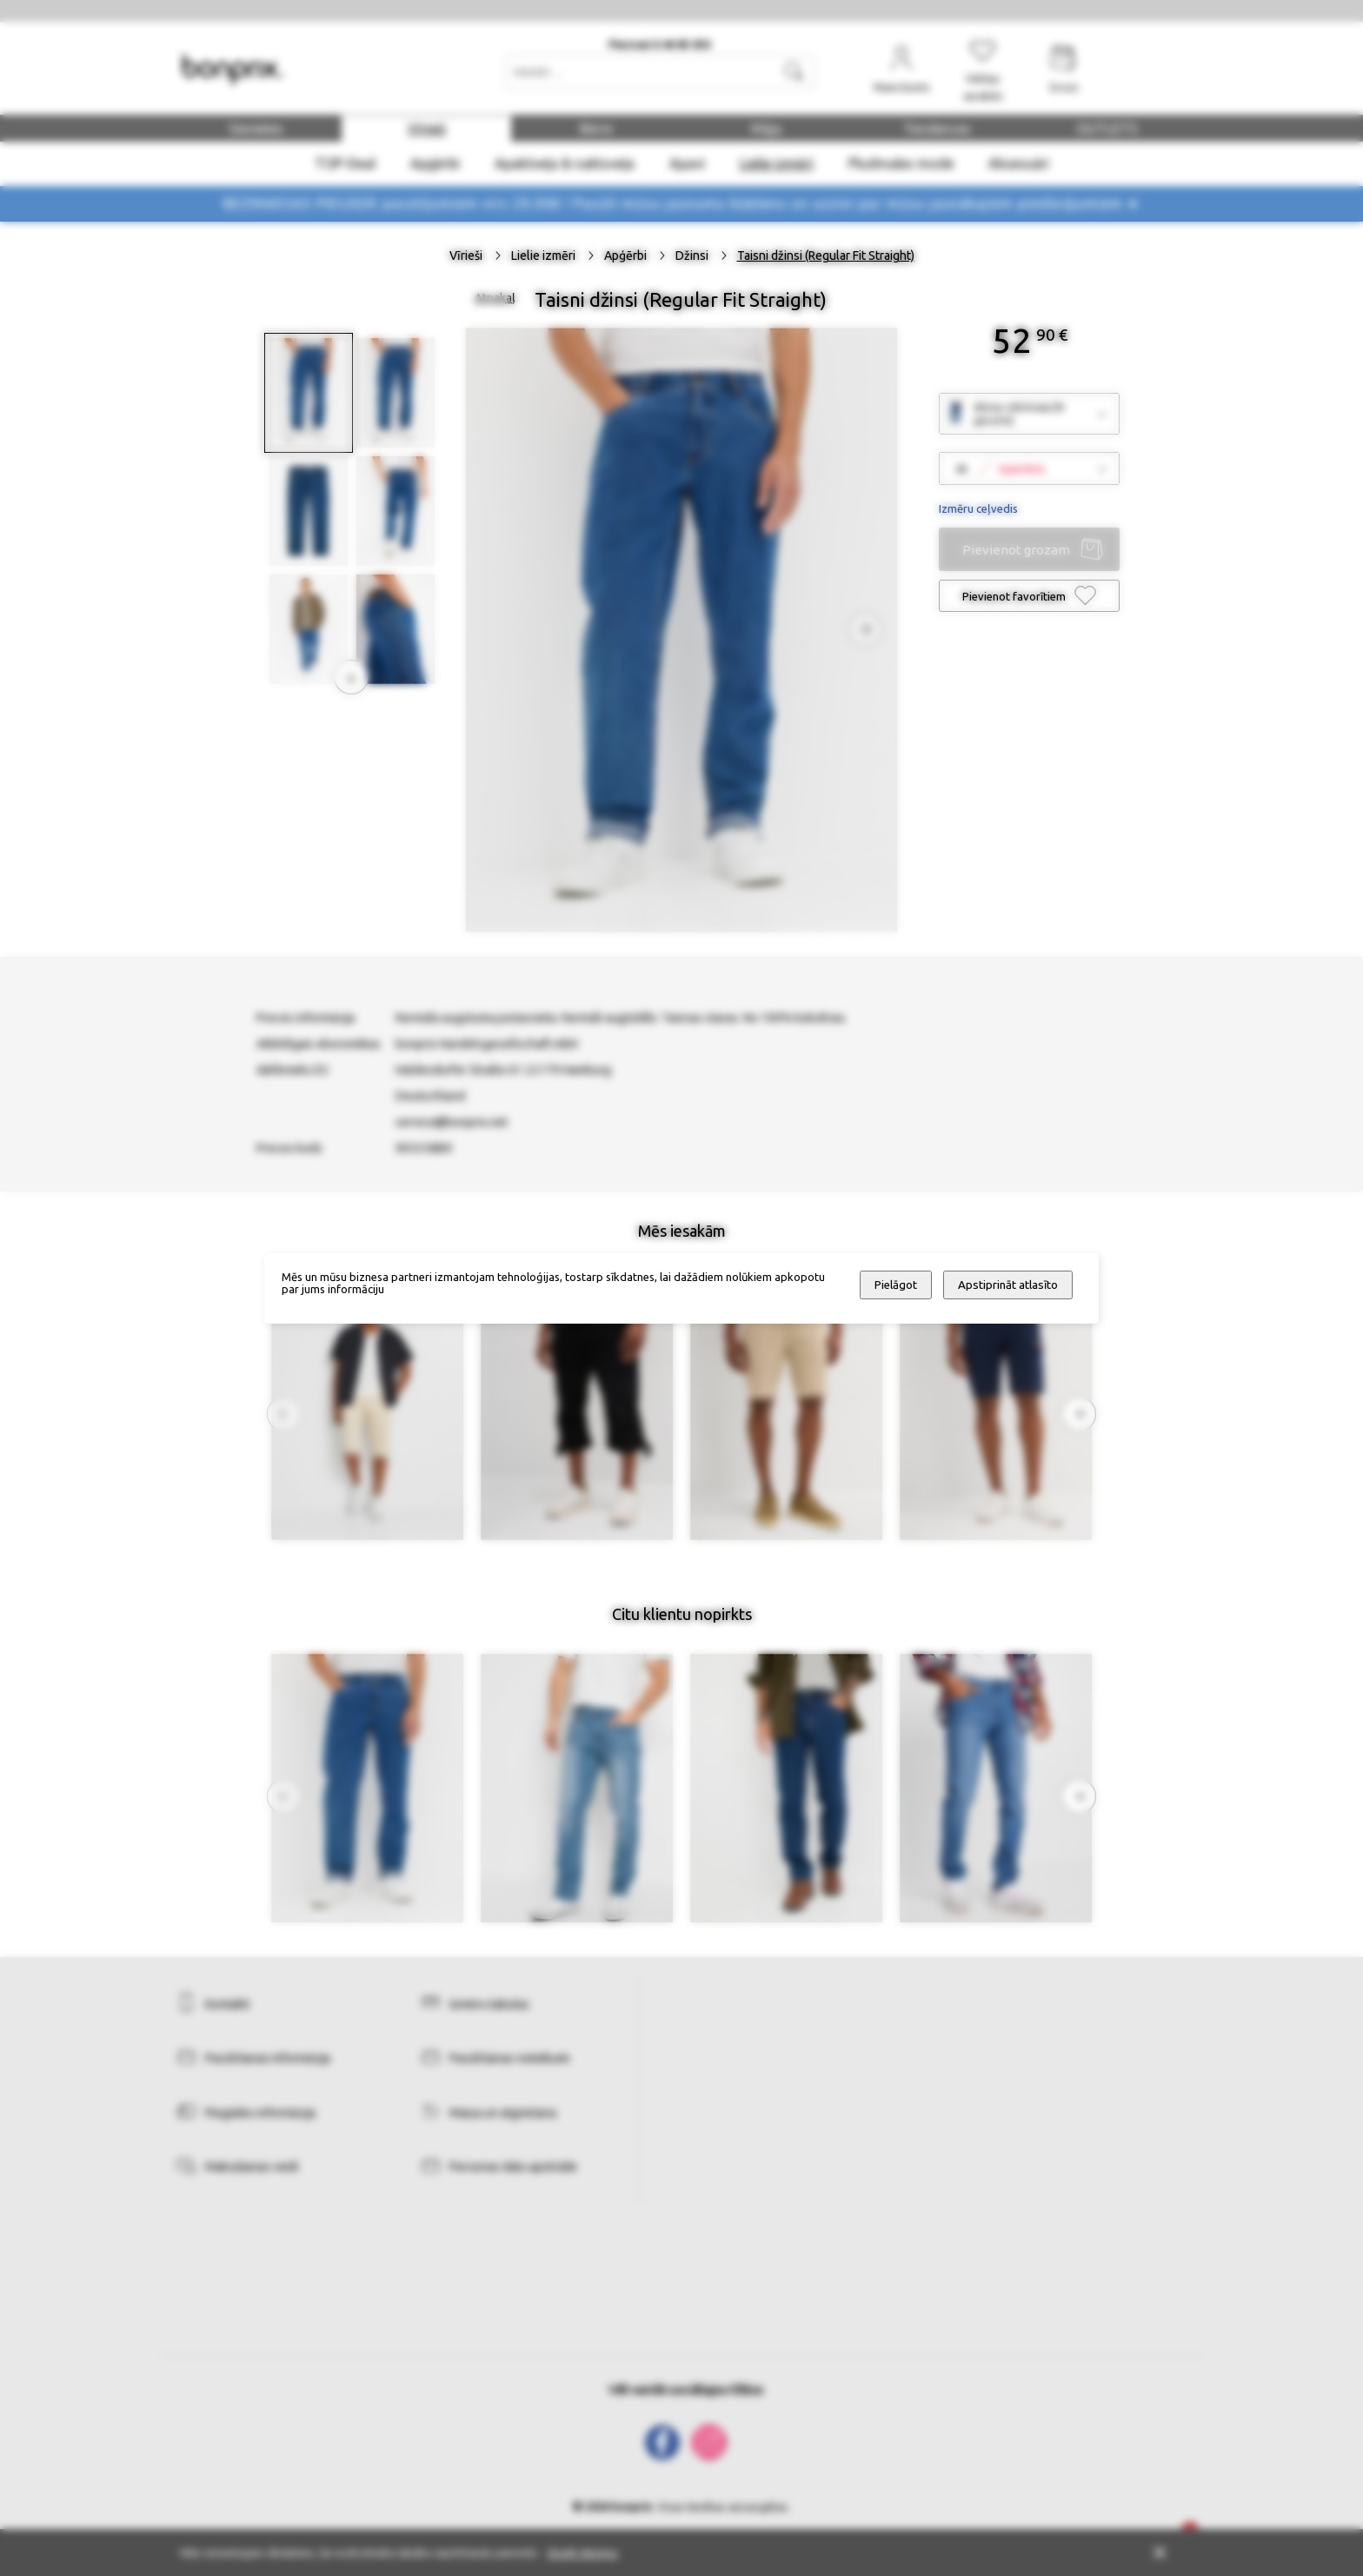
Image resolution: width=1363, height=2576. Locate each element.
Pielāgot (895, 1284)
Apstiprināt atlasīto (1008, 1284)
